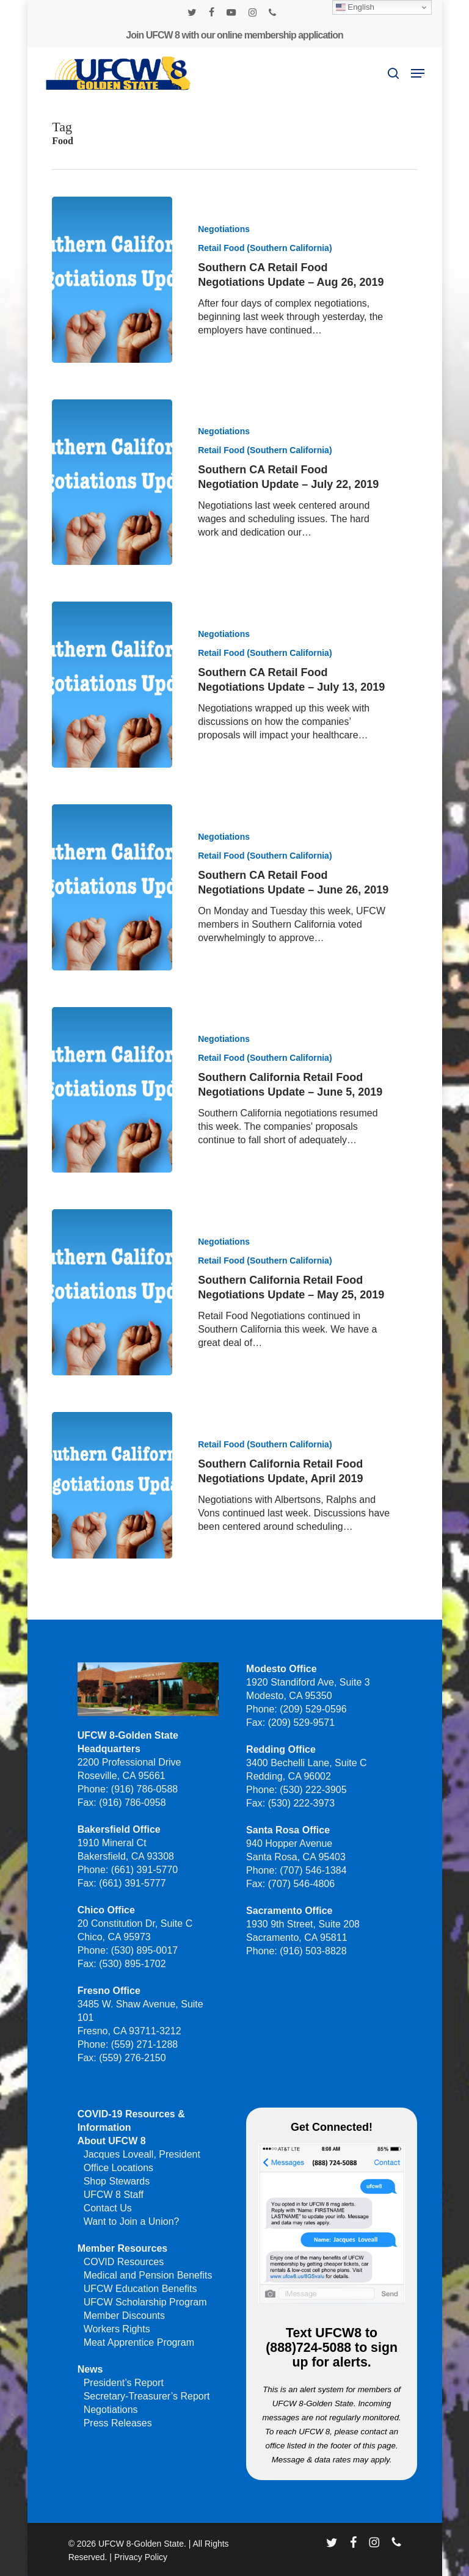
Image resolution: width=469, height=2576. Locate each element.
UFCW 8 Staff (114, 2194)
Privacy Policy (140, 2557)
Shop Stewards (117, 2181)
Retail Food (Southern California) (265, 248)
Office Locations (118, 2168)
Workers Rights (117, 2329)
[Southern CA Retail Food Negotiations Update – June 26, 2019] (112, 931)
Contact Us (108, 2208)
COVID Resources (124, 2262)
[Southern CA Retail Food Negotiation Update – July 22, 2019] (112, 482)
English (355, 7)
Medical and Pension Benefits (148, 2275)
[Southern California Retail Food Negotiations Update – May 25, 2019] (112, 1336)
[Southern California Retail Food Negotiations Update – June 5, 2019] (112, 1133)
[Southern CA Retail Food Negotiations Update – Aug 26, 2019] (112, 280)
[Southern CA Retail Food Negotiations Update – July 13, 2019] (112, 729)
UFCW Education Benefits (140, 2288)
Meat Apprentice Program (139, 2342)
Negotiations (224, 229)
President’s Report (124, 2383)
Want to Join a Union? (132, 2221)
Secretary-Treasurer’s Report (147, 2396)
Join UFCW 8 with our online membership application (234, 35)
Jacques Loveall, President (142, 2154)
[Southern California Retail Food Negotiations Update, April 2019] (112, 1529)
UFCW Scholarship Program (145, 2302)
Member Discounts (124, 2315)
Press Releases (118, 2423)
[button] (417, 73)
